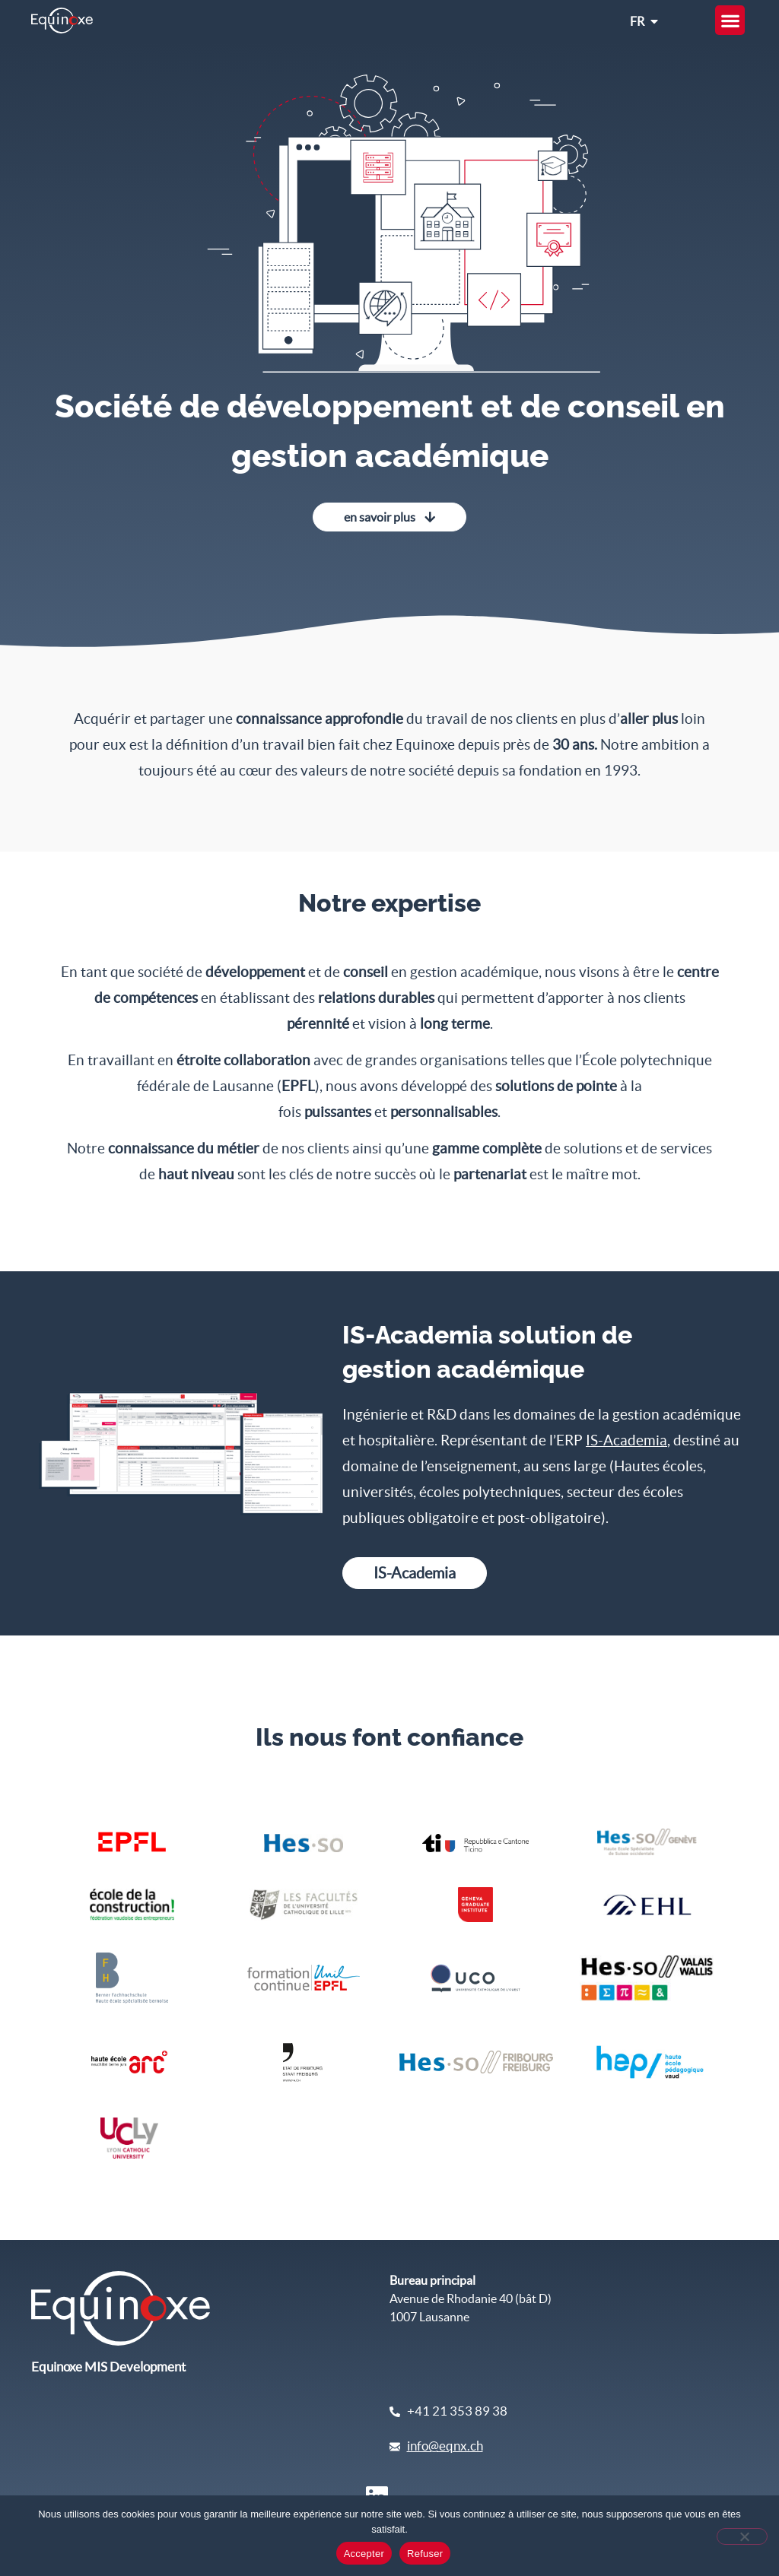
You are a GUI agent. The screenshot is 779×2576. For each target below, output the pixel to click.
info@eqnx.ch (445, 2446)
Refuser (425, 2553)
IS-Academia (626, 1440)
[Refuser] (742, 2536)
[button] (730, 20)
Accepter (364, 2553)
